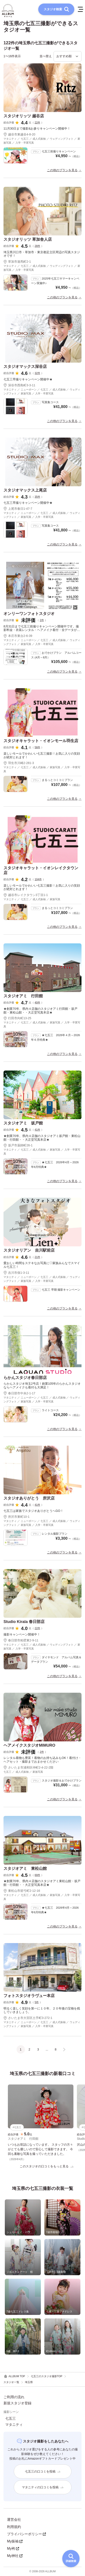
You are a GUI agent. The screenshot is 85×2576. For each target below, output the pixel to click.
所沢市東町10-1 (16, 1517)
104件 (38, 879)
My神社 (15, 2556)
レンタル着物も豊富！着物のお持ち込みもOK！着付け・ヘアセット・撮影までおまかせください (42, 1759)
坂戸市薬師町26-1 (18, 1145)
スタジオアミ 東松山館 (25, 1868)
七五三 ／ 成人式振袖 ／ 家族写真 (23, 1771)
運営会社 (14, 2519)
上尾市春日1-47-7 (17, 509)
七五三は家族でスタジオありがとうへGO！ (33, 1510)
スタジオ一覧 (11, 2382)
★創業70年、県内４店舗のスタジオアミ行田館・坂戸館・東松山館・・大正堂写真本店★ (40, 1010)
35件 (37, 496)
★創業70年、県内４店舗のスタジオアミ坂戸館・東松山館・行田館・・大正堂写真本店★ (41, 1137)
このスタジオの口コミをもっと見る (46, 2166)
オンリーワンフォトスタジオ (29, 613)
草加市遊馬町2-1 (18, 262)
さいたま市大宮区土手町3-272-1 (27, 2018)
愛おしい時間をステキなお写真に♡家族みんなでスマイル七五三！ (41, 1264)
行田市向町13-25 (17, 1018)
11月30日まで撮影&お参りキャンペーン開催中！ (36, 128)
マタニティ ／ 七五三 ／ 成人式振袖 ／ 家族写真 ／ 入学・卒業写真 (41, 769)
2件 (42, 620)
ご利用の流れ (13, 2397)
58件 (37, 747)
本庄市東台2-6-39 (17, 636)
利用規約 (14, 2527)
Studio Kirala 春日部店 (24, 1621)
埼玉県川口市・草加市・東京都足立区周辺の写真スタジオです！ (41, 254)
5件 (37, 2002)
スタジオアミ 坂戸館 (23, 1123)
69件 (37, 1875)
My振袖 (15, 2541)
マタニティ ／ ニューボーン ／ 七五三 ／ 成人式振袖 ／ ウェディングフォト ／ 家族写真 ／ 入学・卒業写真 (41, 391)
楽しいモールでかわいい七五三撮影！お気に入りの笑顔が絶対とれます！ (41, 755)
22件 (37, 122)
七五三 (10, 2418)
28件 (37, 246)
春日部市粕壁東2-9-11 (20, 1640)
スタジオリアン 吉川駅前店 (29, 1250)
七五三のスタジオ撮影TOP (46, 2376)
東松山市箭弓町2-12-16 (21, 1891)
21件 (37, 1257)
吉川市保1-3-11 (16, 1273)
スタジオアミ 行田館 (23, 996)
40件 (37, 1002)
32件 (37, 373)
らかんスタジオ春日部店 (25, 1377)
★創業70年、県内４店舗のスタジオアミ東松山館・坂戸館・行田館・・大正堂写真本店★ (41, 1883)
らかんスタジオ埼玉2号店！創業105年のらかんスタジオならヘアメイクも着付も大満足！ (42, 1385)
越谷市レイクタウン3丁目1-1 (25, 895)
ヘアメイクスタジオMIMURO (29, 1745)
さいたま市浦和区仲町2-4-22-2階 (28, 1767)
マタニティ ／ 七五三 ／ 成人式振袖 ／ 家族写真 (31, 899)
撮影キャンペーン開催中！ (21, 1634)
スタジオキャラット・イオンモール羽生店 (40, 741)
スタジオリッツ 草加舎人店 (27, 239)
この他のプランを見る (62, 170)
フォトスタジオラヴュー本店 (29, 1995)
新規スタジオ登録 (17, 2403)
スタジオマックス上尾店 (25, 490)
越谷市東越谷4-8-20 (19, 134)
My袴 (13, 2548)
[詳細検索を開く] (71, 2558)
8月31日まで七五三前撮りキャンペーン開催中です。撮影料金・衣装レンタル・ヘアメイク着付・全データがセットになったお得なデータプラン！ (41, 628)
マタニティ (14, 2424)
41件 (37, 1129)
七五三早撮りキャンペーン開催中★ (27, 379)
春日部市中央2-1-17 (19, 1393)
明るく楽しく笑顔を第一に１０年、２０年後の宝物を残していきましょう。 (41, 2010)
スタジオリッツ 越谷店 (23, 116)
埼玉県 (29, 2382)
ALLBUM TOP (14, 2376)
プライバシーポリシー (26, 2534)
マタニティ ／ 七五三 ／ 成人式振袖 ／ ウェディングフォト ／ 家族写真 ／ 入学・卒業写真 (41, 140)
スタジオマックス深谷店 (25, 366)
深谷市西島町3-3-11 (19, 385)
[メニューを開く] (80, 9)
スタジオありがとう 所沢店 (29, 1498)
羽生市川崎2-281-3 (18, 763)
